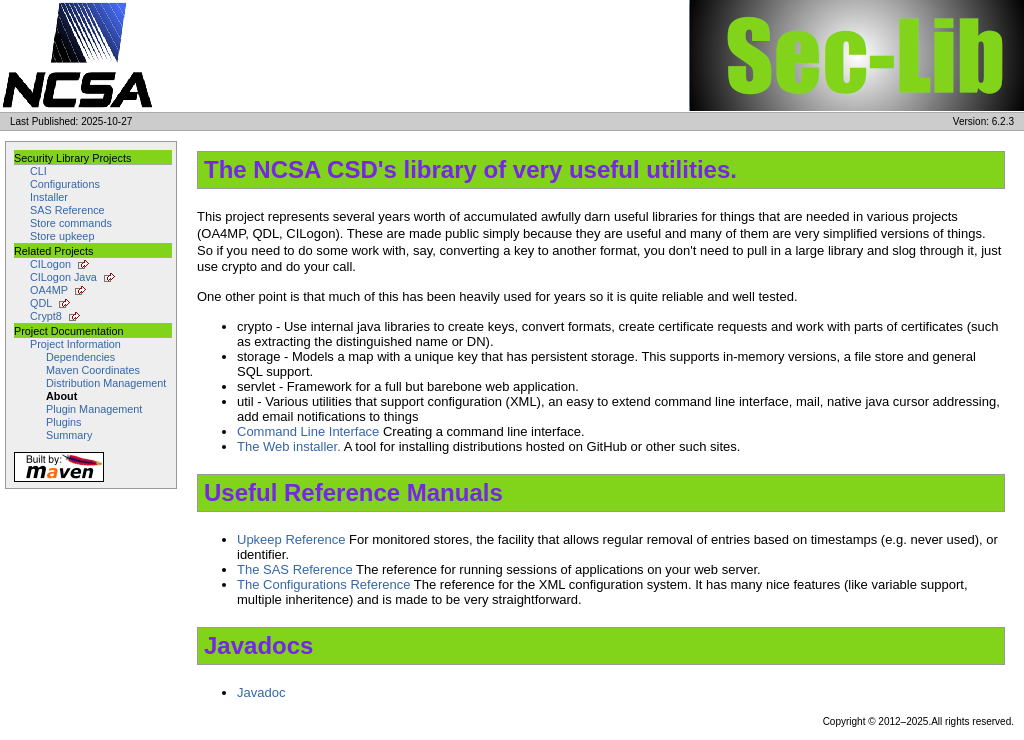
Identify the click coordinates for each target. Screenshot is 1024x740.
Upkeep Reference (291, 539)
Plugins (64, 422)
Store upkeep (62, 236)
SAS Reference (67, 210)
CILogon (50, 264)
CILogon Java (63, 277)
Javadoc (261, 692)
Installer (49, 197)
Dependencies (80, 357)
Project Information (75, 344)
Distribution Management (106, 383)
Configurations (65, 184)
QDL (41, 303)
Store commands (71, 223)
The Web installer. (289, 446)
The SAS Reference (295, 569)
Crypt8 (46, 316)
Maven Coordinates (93, 370)
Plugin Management (94, 409)
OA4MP (49, 290)
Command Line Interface (308, 431)
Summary (69, 435)
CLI (38, 171)
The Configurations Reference (323, 584)
